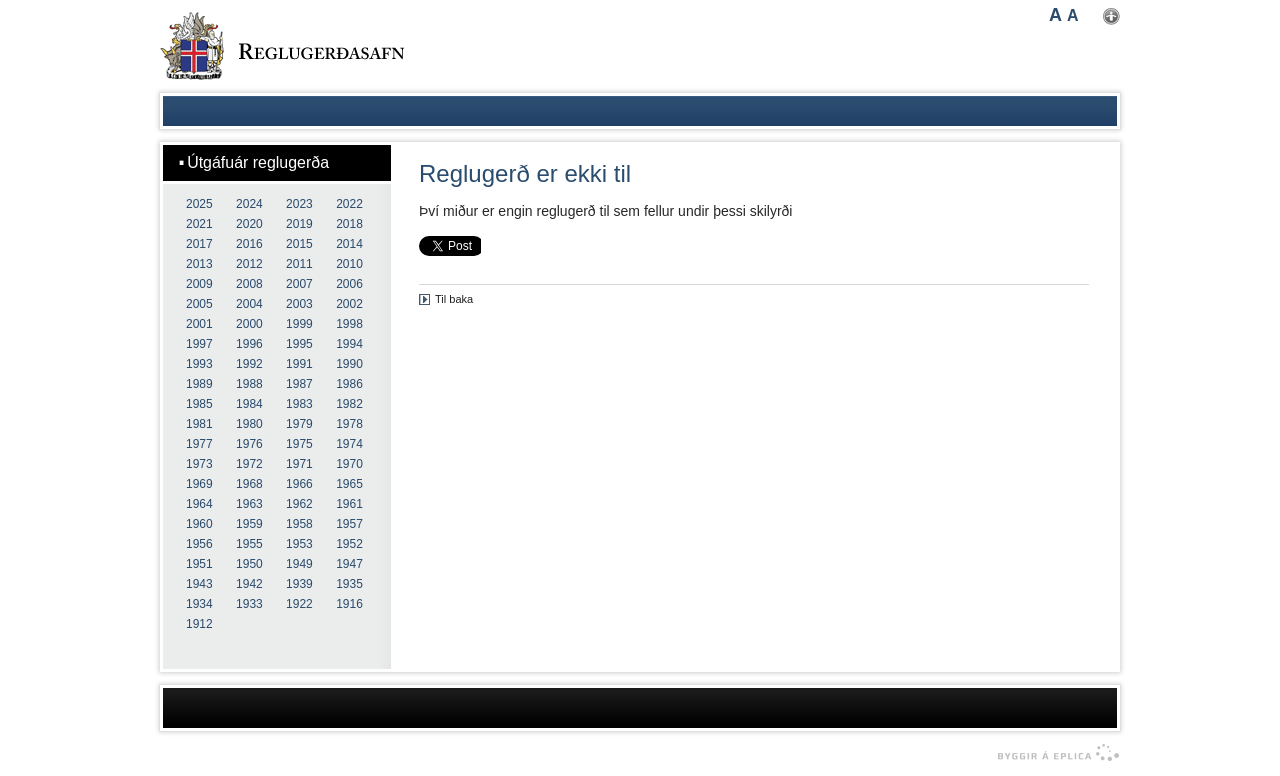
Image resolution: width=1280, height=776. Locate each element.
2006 (349, 284)
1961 (349, 504)
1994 (349, 344)
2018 (349, 224)
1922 (299, 604)
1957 (349, 524)
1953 (299, 544)
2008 (249, 284)
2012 (249, 264)
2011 (299, 264)
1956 (199, 544)
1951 (199, 564)
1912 (199, 624)
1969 (199, 484)
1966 (299, 484)
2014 (349, 244)
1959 (249, 524)
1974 (349, 444)
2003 (299, 304)
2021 (199, 224)
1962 (299, 504)
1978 (349, 424)
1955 (249, 544)
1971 (299, 464)
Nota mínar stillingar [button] (1111, 16)
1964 (199, 504)
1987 (299, 384)
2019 (299, 224)
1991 (299, 364)
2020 (249, 224)
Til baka (454, 299)
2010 (349, 264)
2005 (199, 304)
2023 (299, 204)
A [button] (1055, 15)
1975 (299, 444)
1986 (349, 384)
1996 (249, 344)
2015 (299, 244)
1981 (199, 424)
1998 (349, 324)
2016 (249, 244)
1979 (299, 424)
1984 (249, 404)
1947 (349, 564)
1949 (299, 564)
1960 (199, 524)
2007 (299, 284)
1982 (349, 404)
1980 (249, 424)
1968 (249, 484)
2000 (249, 324)
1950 (249, 564)
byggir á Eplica (1053, 753)
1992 (249, 364)
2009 (199, 284)
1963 (249, 504)
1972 (249, 464)
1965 (349, 484)
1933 (249, 604)
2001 (199, 324)
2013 (199, 264)
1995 (299, 344)
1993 (199, 364)
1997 (199, 344)
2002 (349, 304)
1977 (199, 444)
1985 (199, 404)
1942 (249, 584)
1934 (199, 604)
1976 (249, 444)
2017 (199, 244)
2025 (199, 204)
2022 (349, 204)
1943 (199, 584)
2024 (249, 204)
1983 (299, 404)
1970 (349, 464)
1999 (299, 324)
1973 (199, 464)
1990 (349, 364)
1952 (349, 544)
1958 (299, 524)
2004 (249, 304)
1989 (199, 384)
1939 (299, 584)
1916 (349, 604)
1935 (349, 584)
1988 (249, 384)
